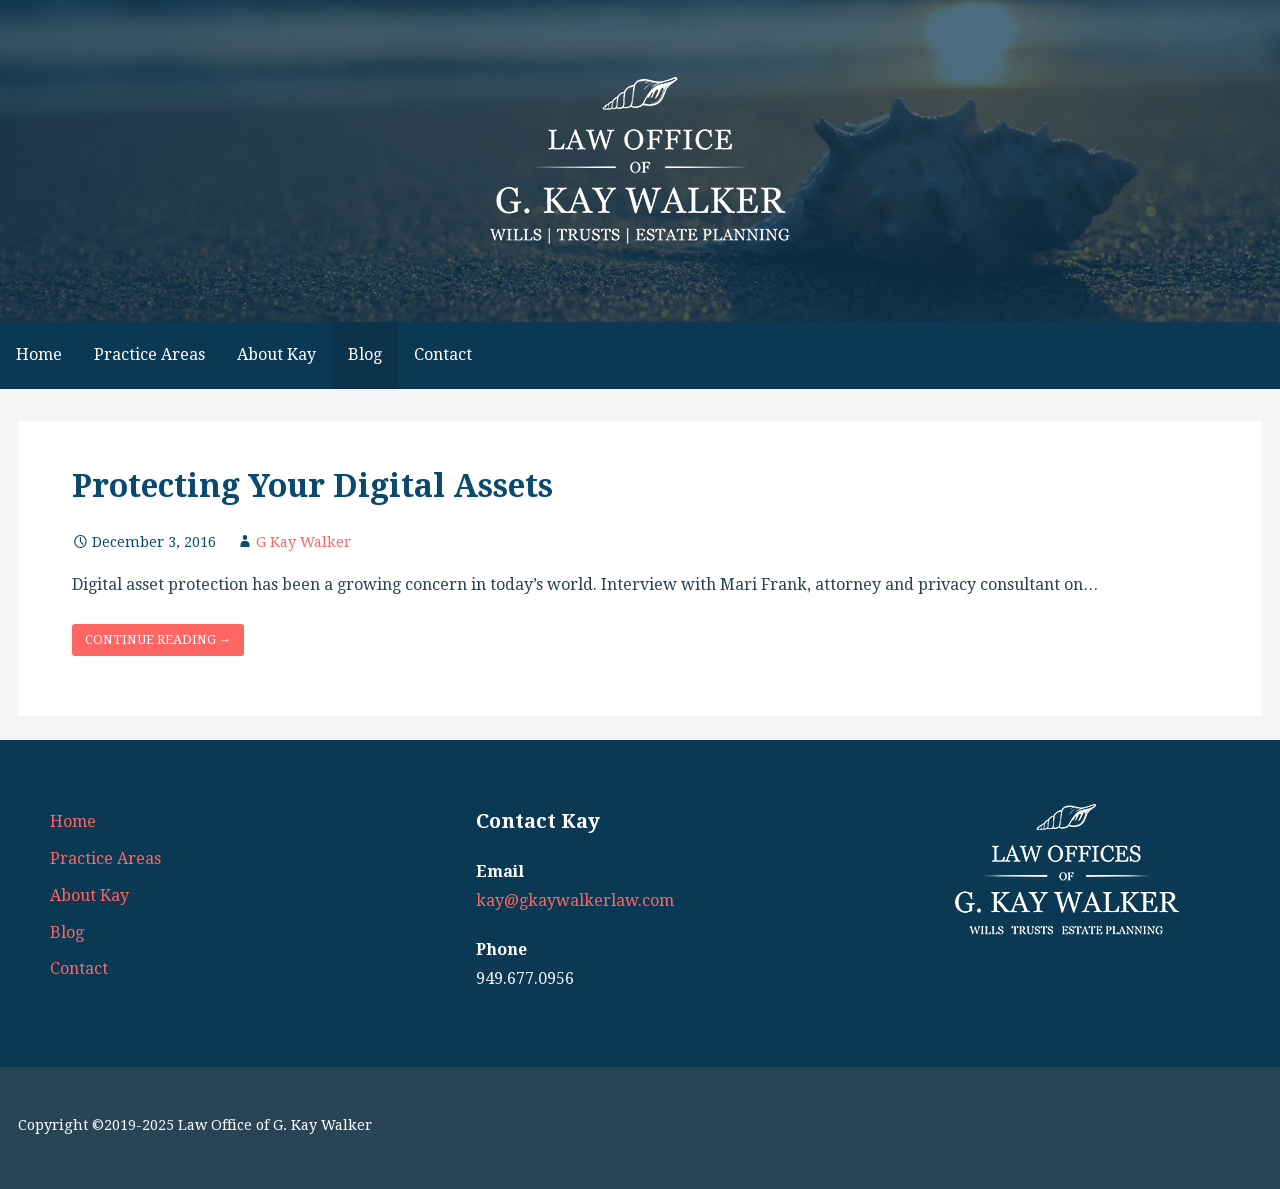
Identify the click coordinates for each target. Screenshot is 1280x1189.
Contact (443, 354)
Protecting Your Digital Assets (312, 486)
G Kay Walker (303, 542)
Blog (365, 354)
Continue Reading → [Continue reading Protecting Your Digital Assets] (158, 639)
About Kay (276, 354)
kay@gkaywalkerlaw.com (575, 900)
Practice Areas (149, 354)
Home (39, 354)
